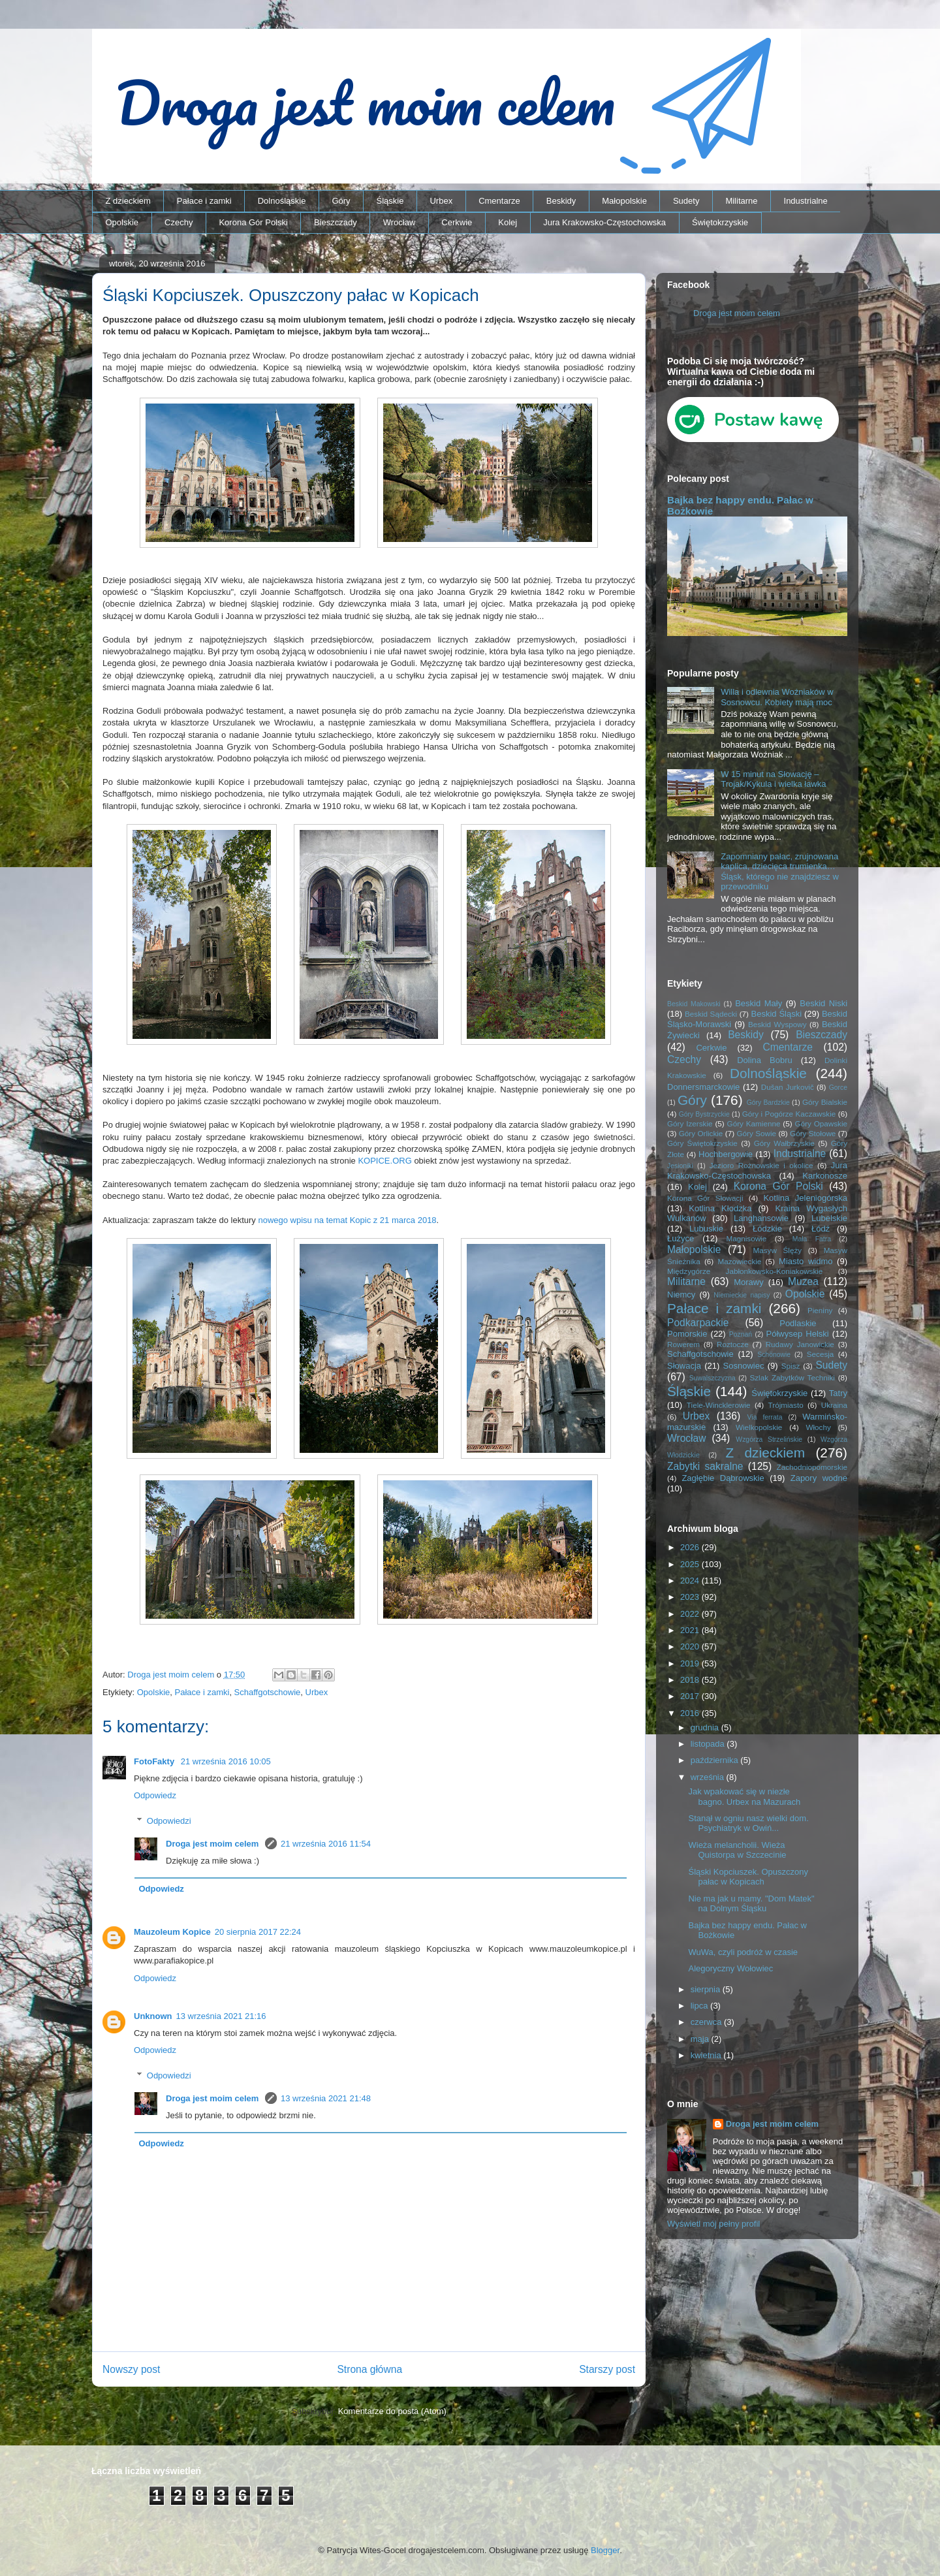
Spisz (790, 1365)
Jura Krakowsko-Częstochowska (604, 222)
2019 (691, 1663)
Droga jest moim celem (213, 1844)
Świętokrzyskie (720, 222)
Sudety (686, 201)
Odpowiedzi (169, 1821)
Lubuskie (706, 1228)
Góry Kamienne (754, 1123)
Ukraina (834, 1405)
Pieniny (819, 1310)
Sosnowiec (743, 1366)
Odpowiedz (155, 1795)
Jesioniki (680, 1165)
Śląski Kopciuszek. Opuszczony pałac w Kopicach (748, 1877)
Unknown (153, 2016)
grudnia (706, 1727)
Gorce (838, 1087)
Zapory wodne (819, 1478)
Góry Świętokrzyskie (702, 1143)
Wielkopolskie (759, 1427)
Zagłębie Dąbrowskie (723, 1478)
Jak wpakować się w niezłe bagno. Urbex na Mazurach (744, 1797)
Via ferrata (765, 1417)
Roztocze (733, 1344)
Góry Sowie (756, 1133)
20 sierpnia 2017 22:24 (258, 1932)
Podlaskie (797, 1323)
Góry (341, 201)
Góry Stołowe (813, 1133)
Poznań (740, 1334)
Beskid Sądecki (711, 1014)
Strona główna (369, 2369)
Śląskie (390, 201)
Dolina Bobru (764, 1060)
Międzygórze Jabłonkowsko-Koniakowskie (744, 1271)
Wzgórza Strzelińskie (769, 1439)
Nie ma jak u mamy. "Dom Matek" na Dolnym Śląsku (751, 1904)
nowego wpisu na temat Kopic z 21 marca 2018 (347, 1220)
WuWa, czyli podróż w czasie (743, 1952)
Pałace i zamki (204, 201)
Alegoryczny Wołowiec (730, 1968)
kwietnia (707, 2055)
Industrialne (806, 201)
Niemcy (681, 1294)
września (709, 1777)
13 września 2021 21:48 (326, 2098)
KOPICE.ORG (384, 1161)
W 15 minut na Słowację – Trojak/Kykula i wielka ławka (773, 779)
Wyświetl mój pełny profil (713, 2224)
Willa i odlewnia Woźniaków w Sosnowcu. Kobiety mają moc (777, 697)
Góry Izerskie (689, 1123)
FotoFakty (155, 1761)
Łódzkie (767, 1228)
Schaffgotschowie (267, 1692)
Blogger (605, 2550)
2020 (691, 1646)
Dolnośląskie (282, 201)
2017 (691, 1696)
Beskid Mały (758, 1003)
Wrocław (399, 222)
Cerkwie (456, 222)
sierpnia (707, 1989)
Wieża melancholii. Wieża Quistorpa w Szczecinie (737, 1850)
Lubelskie (829, 1218)
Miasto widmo (805, 1261)
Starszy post (607, 2369)
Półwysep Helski (797, 1334)
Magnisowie (746, 1238)
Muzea (803, 1281)
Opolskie (122, 222)
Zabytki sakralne (705, 1466)
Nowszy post (131, 2369)
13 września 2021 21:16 (221, 2016)
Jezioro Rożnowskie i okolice (761, 1165)
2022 (691, 1614)
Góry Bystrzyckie (704, 1114)
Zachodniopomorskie (812, 1467)
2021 (691, 1630)
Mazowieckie (739, 1261)
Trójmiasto (786, 1405)
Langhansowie (761, 1218)
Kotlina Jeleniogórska (805, 1198)
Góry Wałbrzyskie (784, 1143)
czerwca (707, 2022)
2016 (691, 1713)
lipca (700, 2006)
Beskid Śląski (776, 1014)
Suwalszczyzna (712, 1378)
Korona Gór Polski (253, 222)
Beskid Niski (823, 1003)
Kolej (507, 222)
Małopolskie (624, 201)
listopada (709, 1744)
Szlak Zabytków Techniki (791, 1377)
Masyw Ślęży (777, 1250)
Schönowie (774, 1354)
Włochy (818, 1427)
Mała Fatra (811, 1239)
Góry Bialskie (824, 1102)
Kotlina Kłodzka (720, 1208)
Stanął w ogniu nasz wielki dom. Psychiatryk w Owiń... (748, 1823)
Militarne (741, 201)
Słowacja (684, 1366)
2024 (691, 1580)
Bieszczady (335, 222)
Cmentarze (499, 201)
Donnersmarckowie (703, 1087)
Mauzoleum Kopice (172, 1932)
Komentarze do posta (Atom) (392, 2411)
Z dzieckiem (128, 201)
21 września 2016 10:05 (226, 1761)
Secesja (820, 1354)
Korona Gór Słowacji (705, 1198)
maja (701, 2039)
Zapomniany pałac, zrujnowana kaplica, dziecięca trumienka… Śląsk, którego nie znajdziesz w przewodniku (780, 871)
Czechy (178, 222)
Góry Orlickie (701, 1133)
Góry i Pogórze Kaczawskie (789, 1113)
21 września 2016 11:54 (326, 1844)
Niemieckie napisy (741, 1295)
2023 (691, 1597)
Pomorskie (687, 1334)
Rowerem (683, 1344)
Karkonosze (824, 1176)
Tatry (838, 1393)
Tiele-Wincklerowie (719, 1405)
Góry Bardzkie (768, 1102)
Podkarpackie (697, 1322)
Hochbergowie (725, 1154)
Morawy (749, 1282)
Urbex (441, 201)
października (716, 1760)
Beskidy (561, 201)
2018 (691, 1680)
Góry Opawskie (820, 1123)
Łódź (820, 1228)
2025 (691, 1564)
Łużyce (680, 1238)
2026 (691, 1547)
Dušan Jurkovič (787, 1087)
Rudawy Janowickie (800, 1344)
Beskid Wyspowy (777, 1024)
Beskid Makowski (694, 1004)
